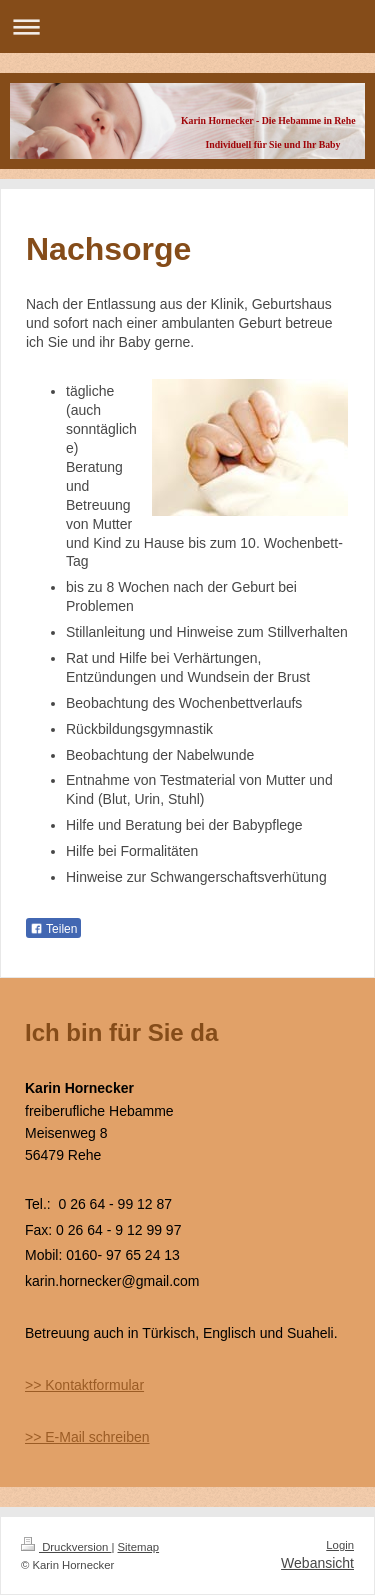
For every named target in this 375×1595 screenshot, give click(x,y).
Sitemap (139, 1547)
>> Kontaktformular (84, 1385)
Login (340, 1545)
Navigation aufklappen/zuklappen (187, 26)
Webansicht (317, 1563)
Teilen (53, 929)
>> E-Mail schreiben (87, 1437)
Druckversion (66, 1547)
